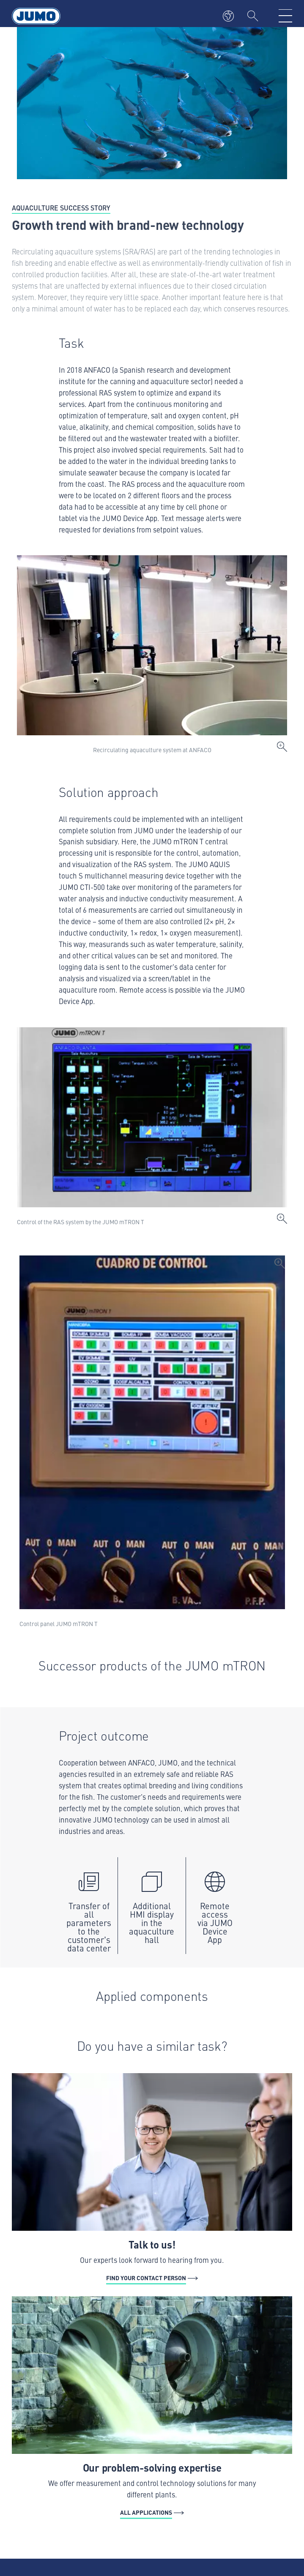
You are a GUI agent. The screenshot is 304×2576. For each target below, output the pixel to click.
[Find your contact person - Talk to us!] (152, 2178)
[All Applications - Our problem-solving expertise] (152, 2407)
